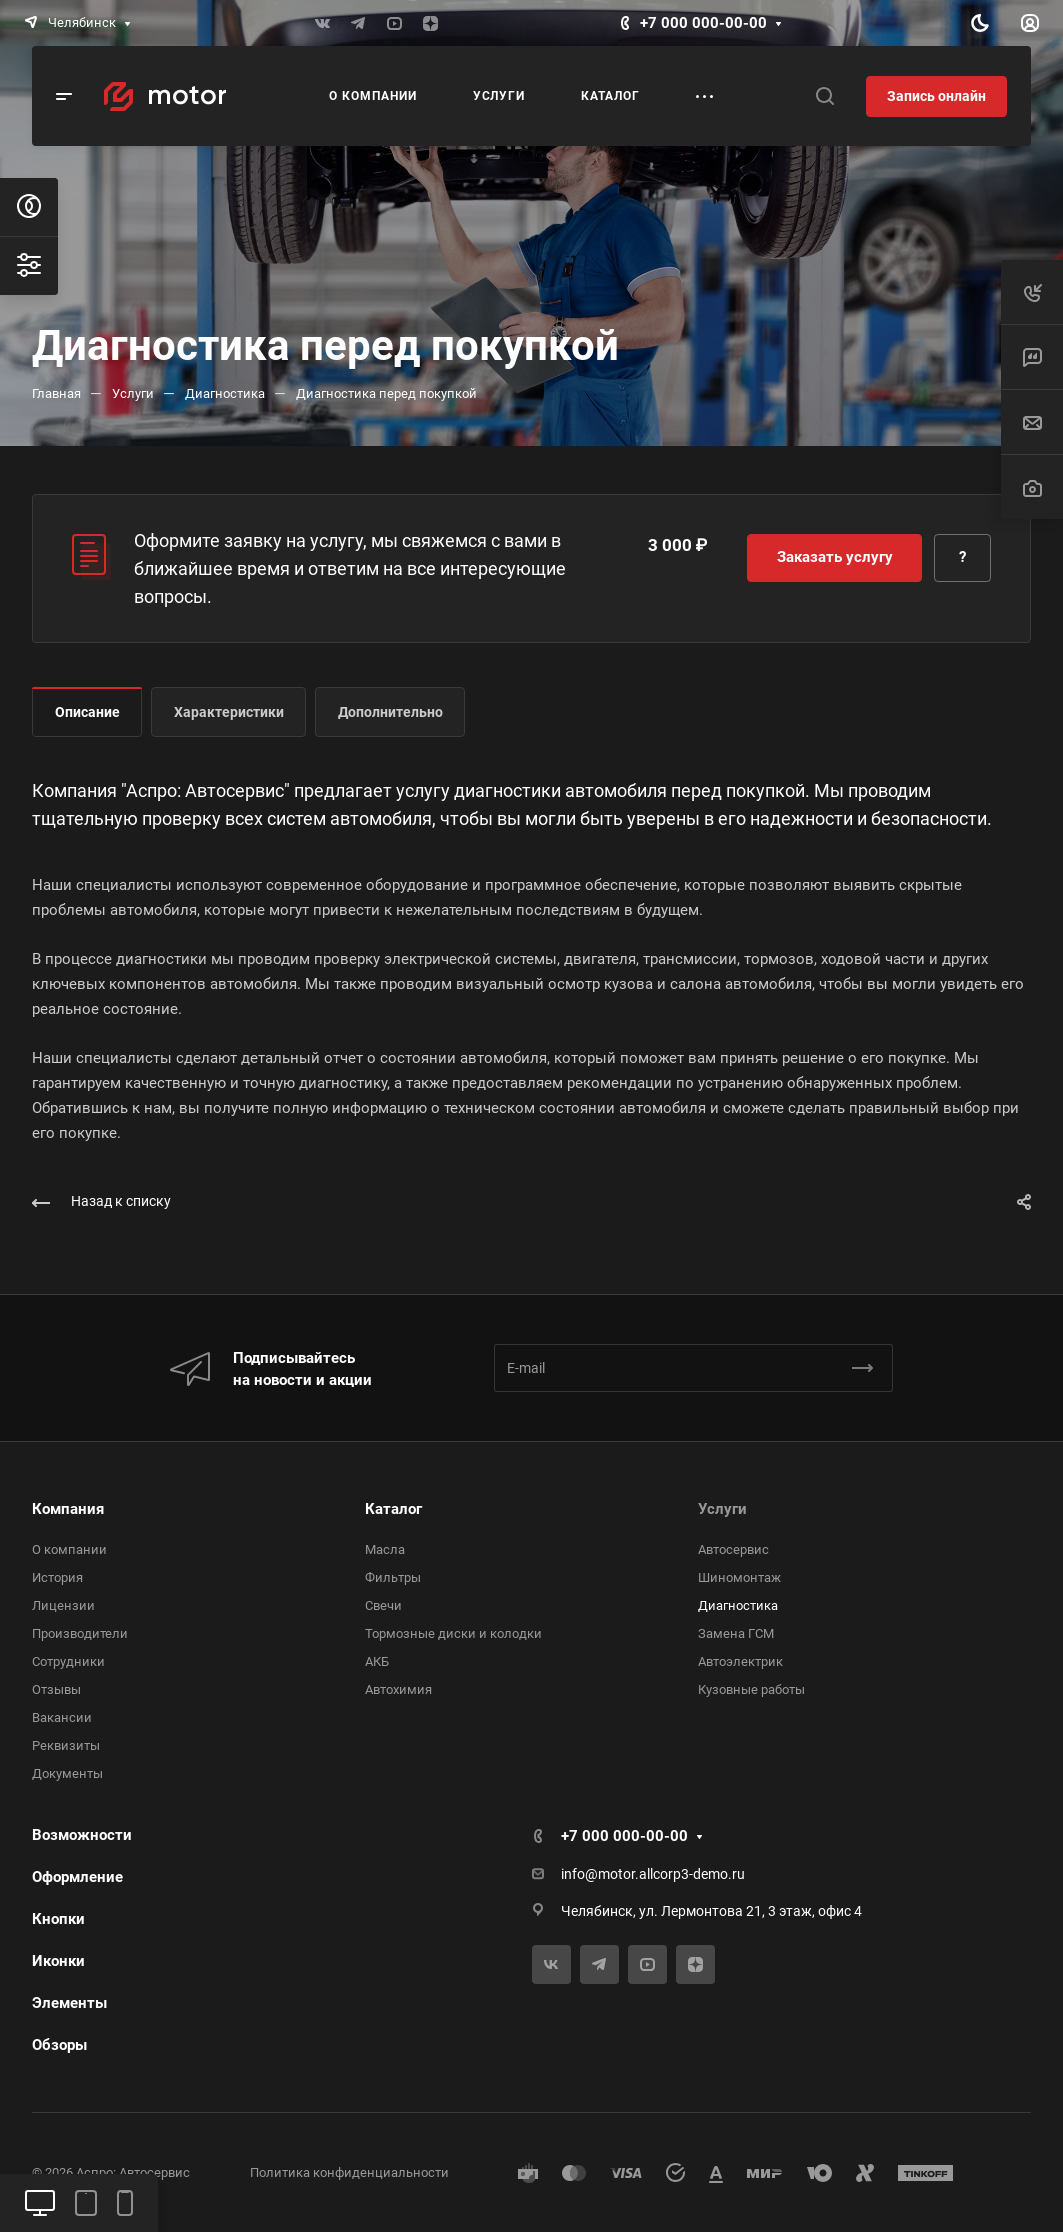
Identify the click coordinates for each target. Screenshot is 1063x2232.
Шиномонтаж (739, 1577)
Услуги (722, 1509)
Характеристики (229, 712)
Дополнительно (390, 712)
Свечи (383, 1605)
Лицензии (63, 1605)
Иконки (58, 1961)
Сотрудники (68, 1661)
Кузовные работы (751, 1689)
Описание (87, 712)
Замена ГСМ (736, 1633)
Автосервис (733, 1549)
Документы (67, 1773)
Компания (68, 1509)
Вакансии (62, 1717)
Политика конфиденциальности (349, 2172)
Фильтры (393, 1577)
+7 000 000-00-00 (703, 23)
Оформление (77, 1877)
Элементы (69, 2003)
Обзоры (59, 2045)
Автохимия (398, 1689)
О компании (69, 1549)
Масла (385, 1549)
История (57, 1577)
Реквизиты (66, 1745)
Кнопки (58, 1919)
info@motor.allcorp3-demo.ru (653, 1874)
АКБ (377, 1661)
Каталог (393, 1509)
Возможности (82, 1835)
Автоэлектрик (740, 1661)
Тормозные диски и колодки (453, 1633)
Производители (80, 1633)
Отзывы (56, 1689)
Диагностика (738, 1605)
